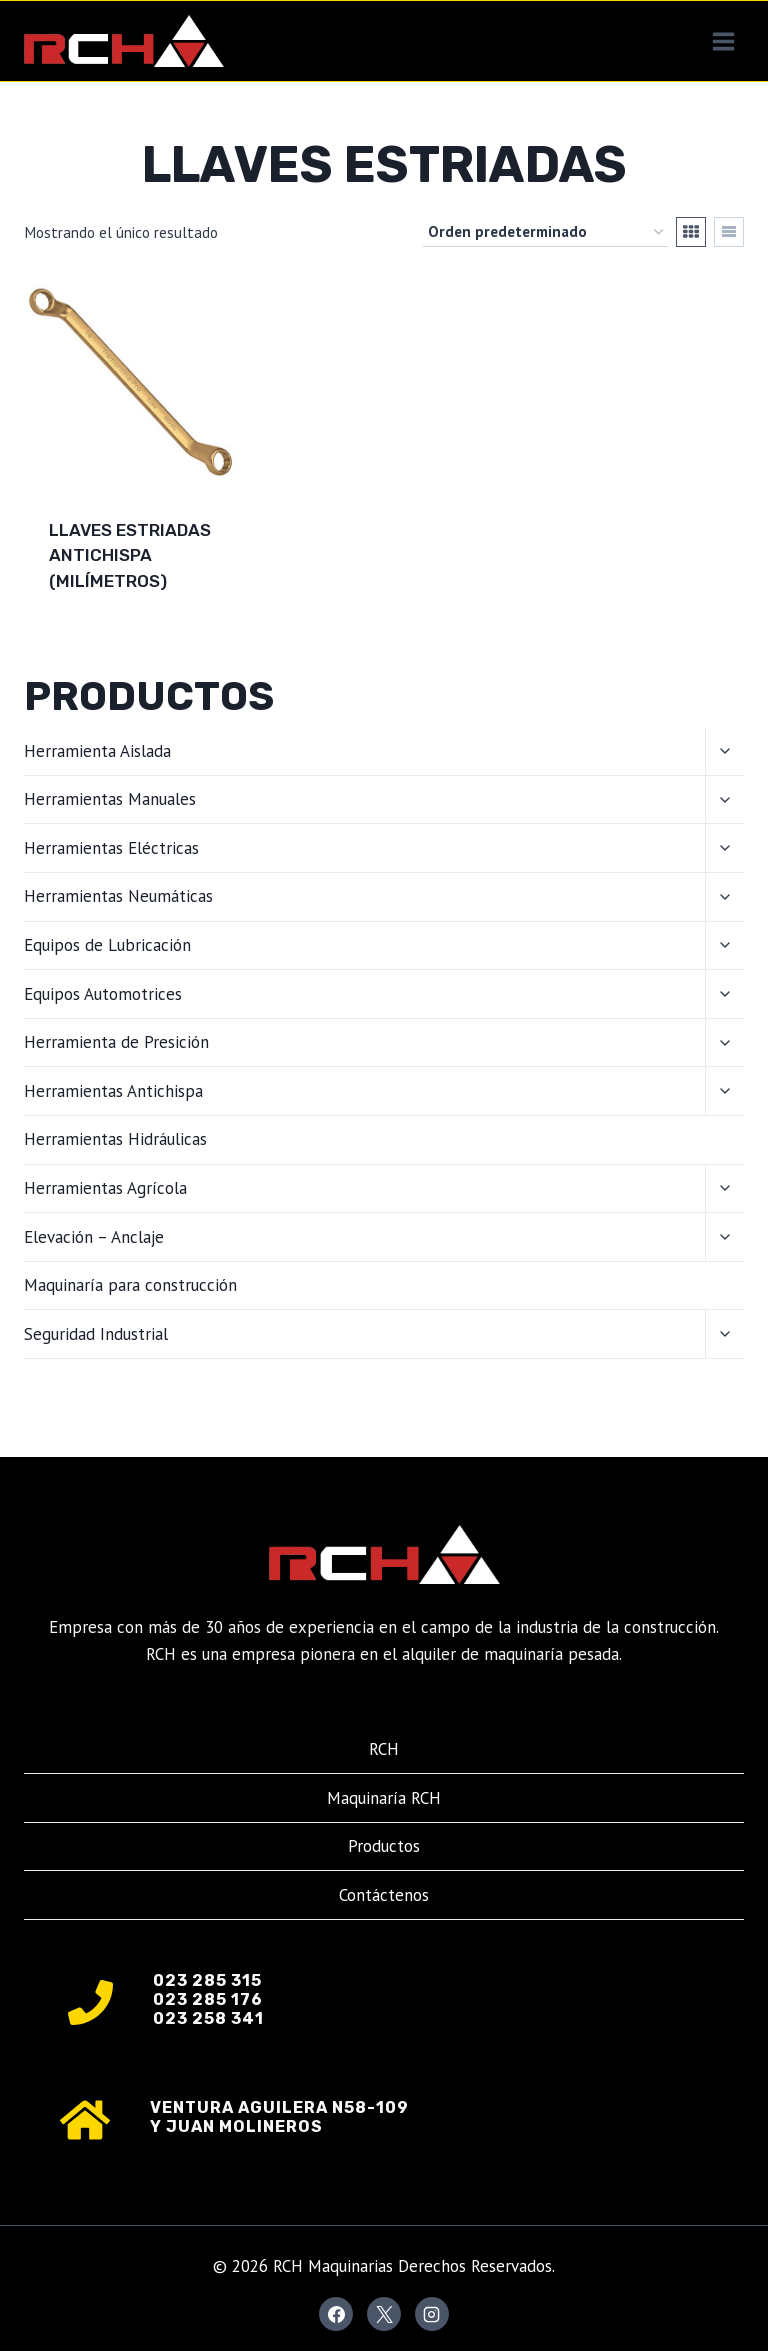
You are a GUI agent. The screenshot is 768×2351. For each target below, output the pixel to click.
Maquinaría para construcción (130, 1285)
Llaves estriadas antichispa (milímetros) (130, 555)
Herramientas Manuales (110, 799)
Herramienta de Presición (116, 1042)
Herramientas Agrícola (105, 1188)
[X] (384, 2314)
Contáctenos (384, 1895)
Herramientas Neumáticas (118, 896)
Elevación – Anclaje (94, 1237)
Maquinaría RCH (384, 1798)
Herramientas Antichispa (113, 1091)
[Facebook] (336, 2314)
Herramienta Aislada (97, 751)
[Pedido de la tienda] (545, 232)
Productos (384, 1846)
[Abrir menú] (723, 41)
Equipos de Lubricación (107, 945)
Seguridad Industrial (96, 1334)
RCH (384, 1749)
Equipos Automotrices (103, 994)
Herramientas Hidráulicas (115, 1139)
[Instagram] (432, 2314)
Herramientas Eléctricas (111, 848)
